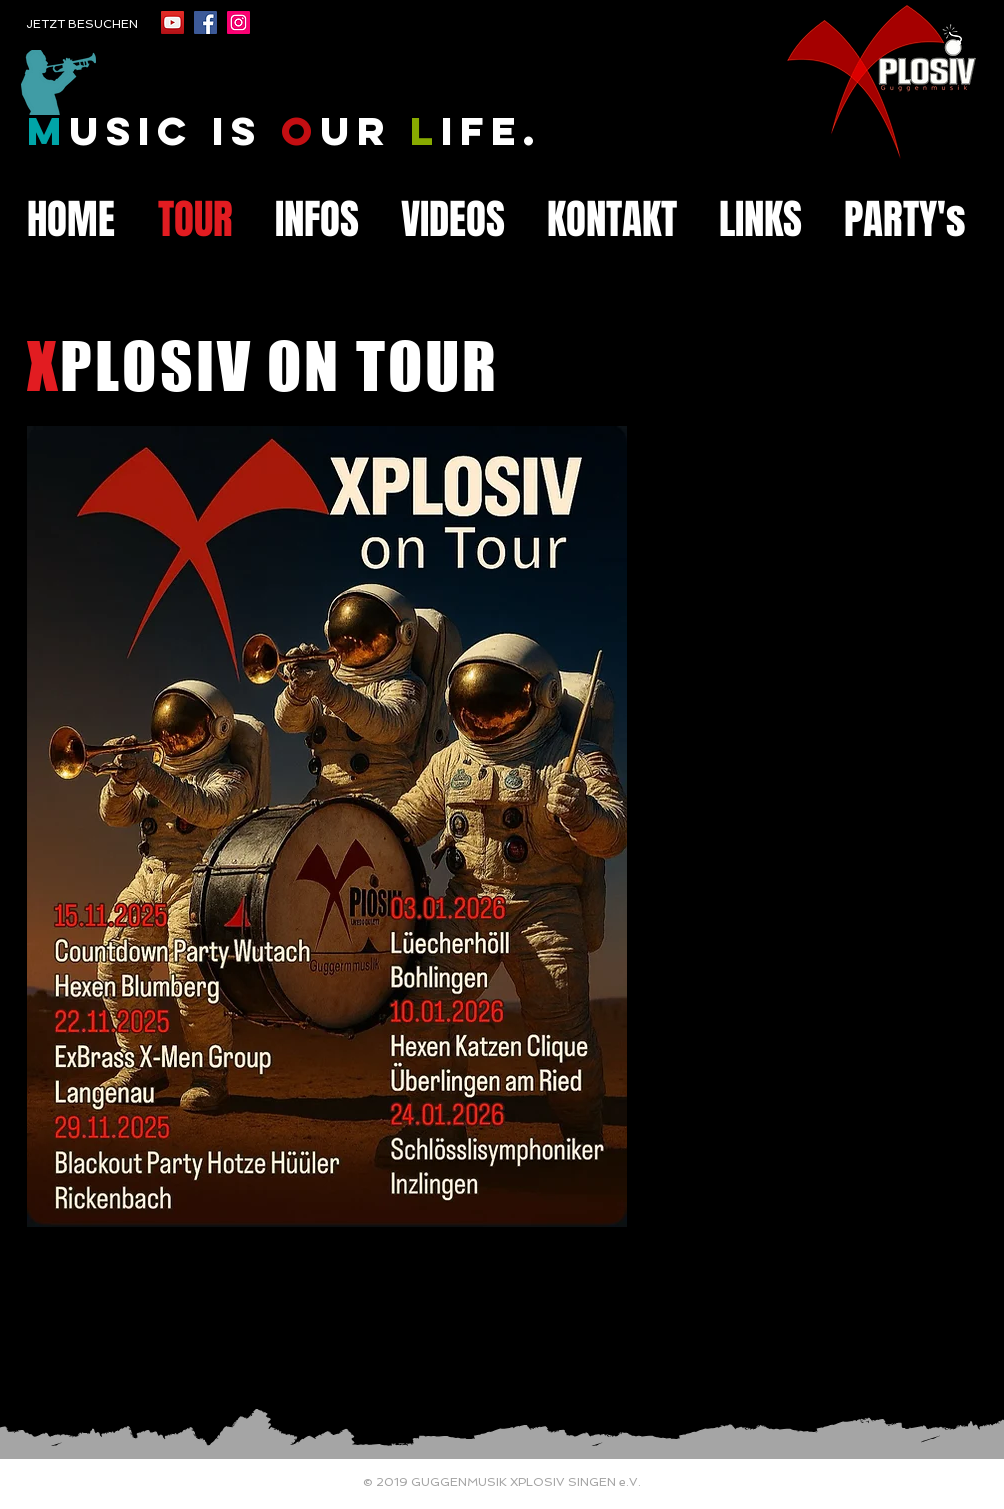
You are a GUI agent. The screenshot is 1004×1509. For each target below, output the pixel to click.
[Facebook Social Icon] (205, 22)
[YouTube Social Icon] (172, 22)
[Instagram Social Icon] (238, 22)
